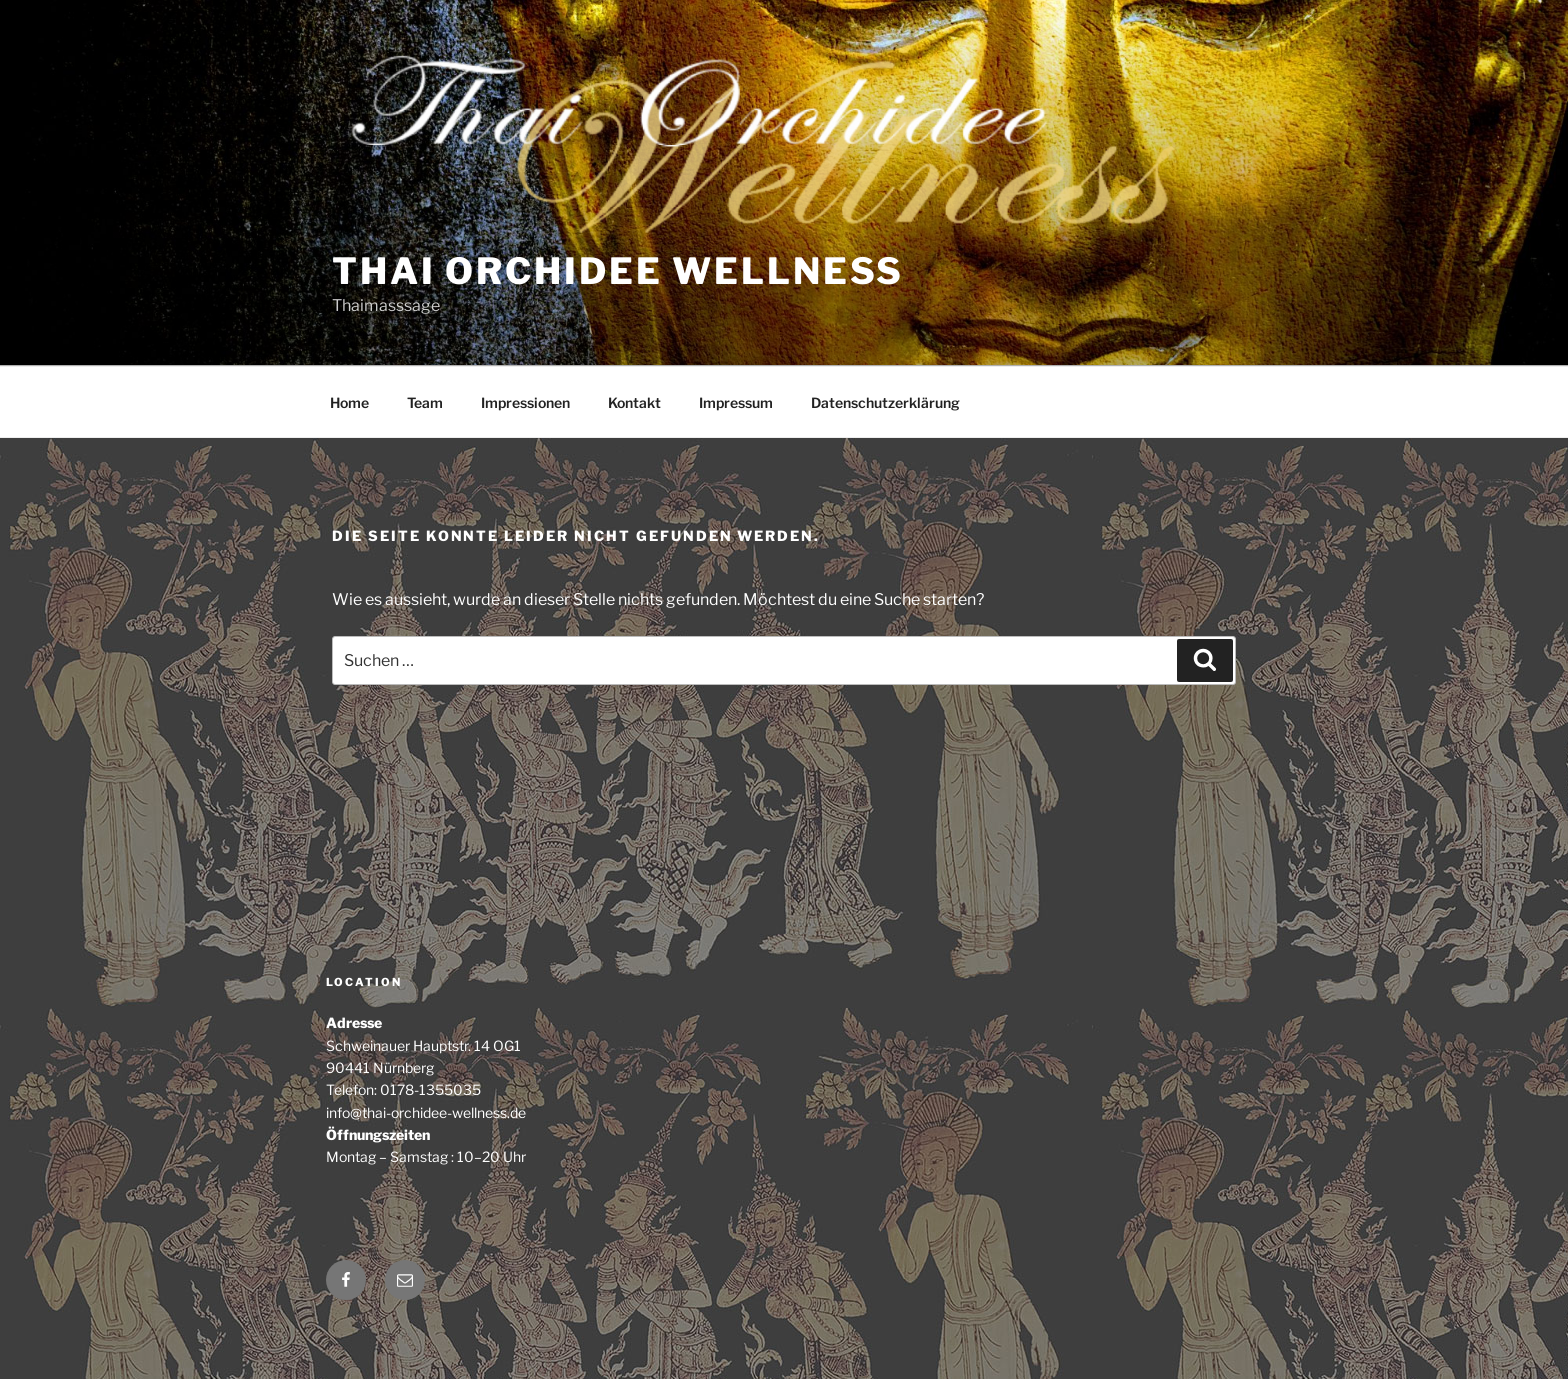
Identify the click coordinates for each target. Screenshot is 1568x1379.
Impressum (736, 402)
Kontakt (634, 402)
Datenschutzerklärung (885, 402)
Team (425, 402)
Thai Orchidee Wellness (618, 271)
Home (349, 402)
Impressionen (525, 402)
